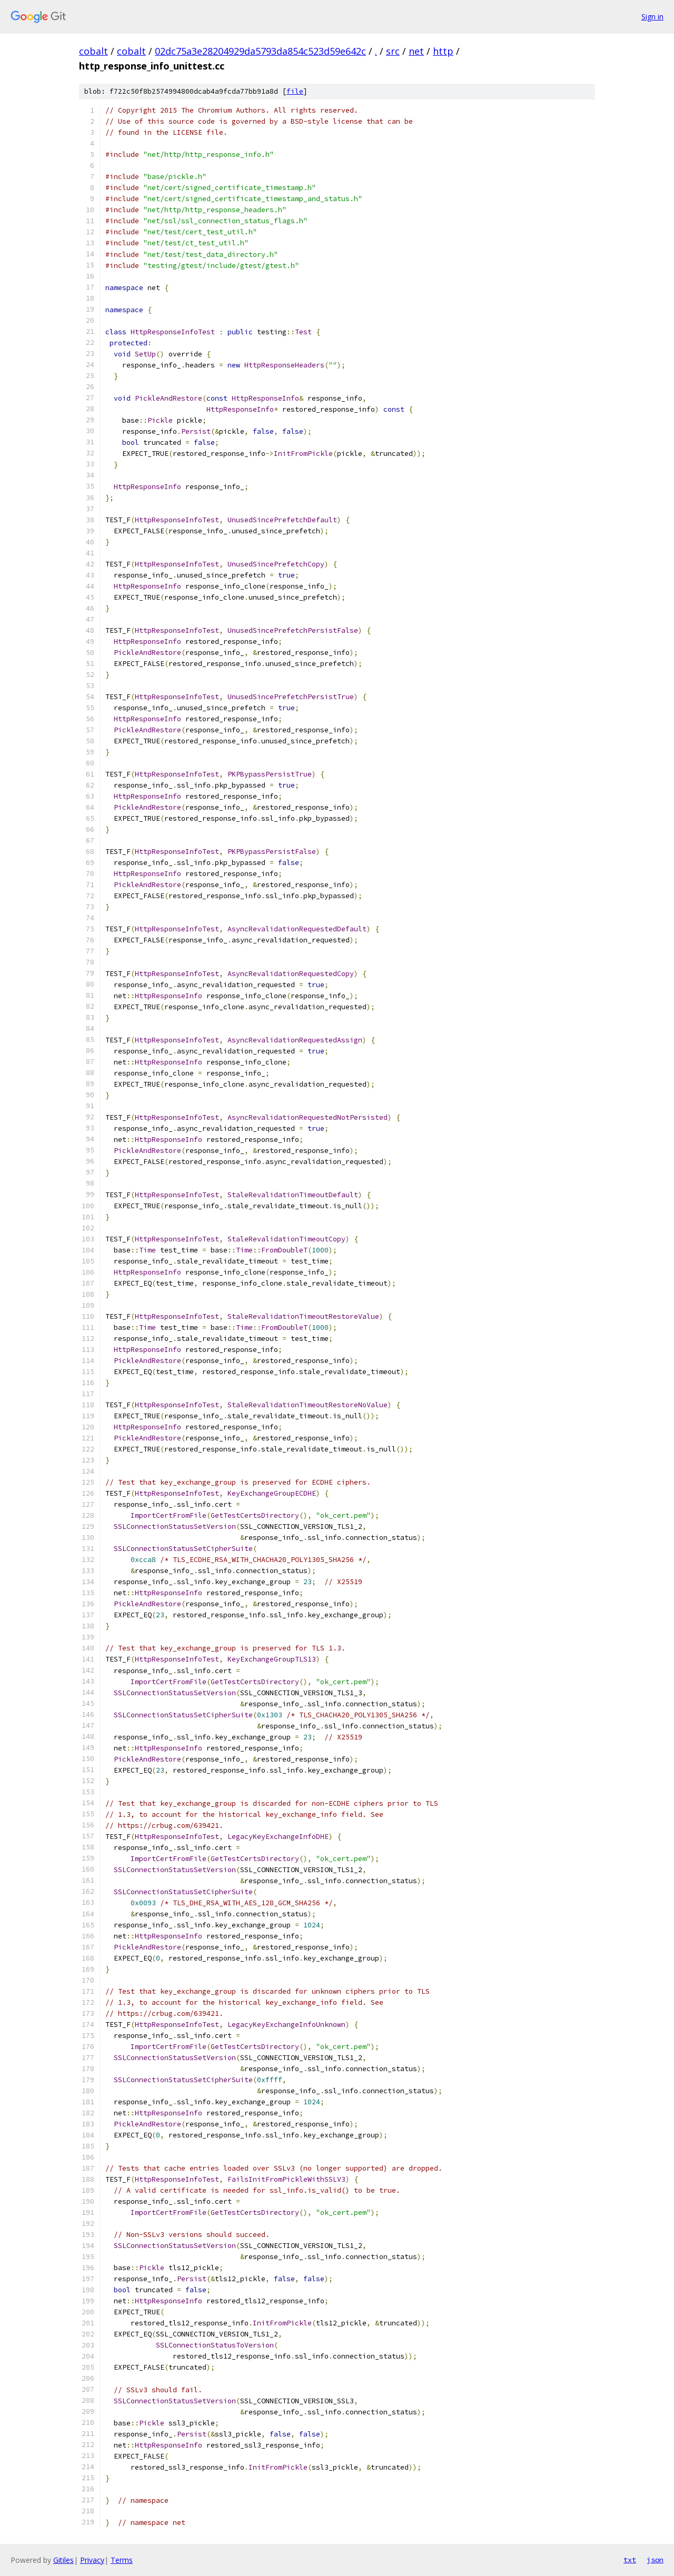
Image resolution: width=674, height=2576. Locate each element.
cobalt (93, 51)
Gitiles (63, 2560)
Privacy (92, 2560)
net (416, 51)
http (443, 51)
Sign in (652, 17)
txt (629, 2559)
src (393, 51)
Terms (122, 2560)
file (294, 91)
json (655, 2559)
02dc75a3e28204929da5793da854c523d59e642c (260, 51)
